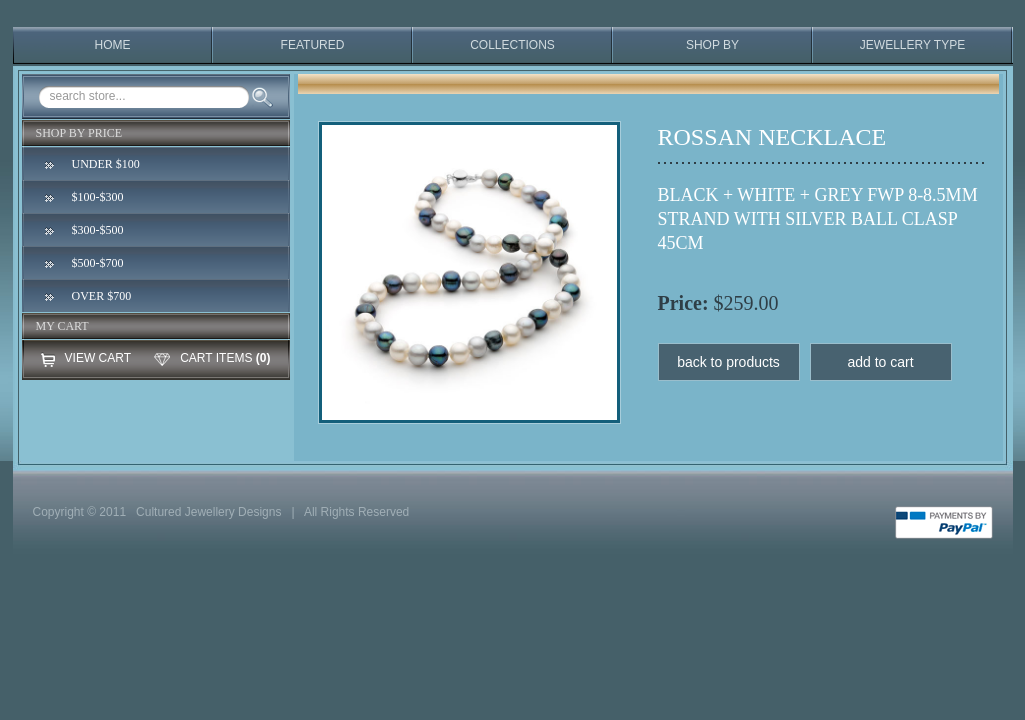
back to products (728, 362)
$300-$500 (98, 230)
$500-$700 (98, 263)
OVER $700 (102, 296)
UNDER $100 (106, 164)
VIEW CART (98, 358)
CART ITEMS (216, 358)
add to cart (880, 362)
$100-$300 (98, 197)
